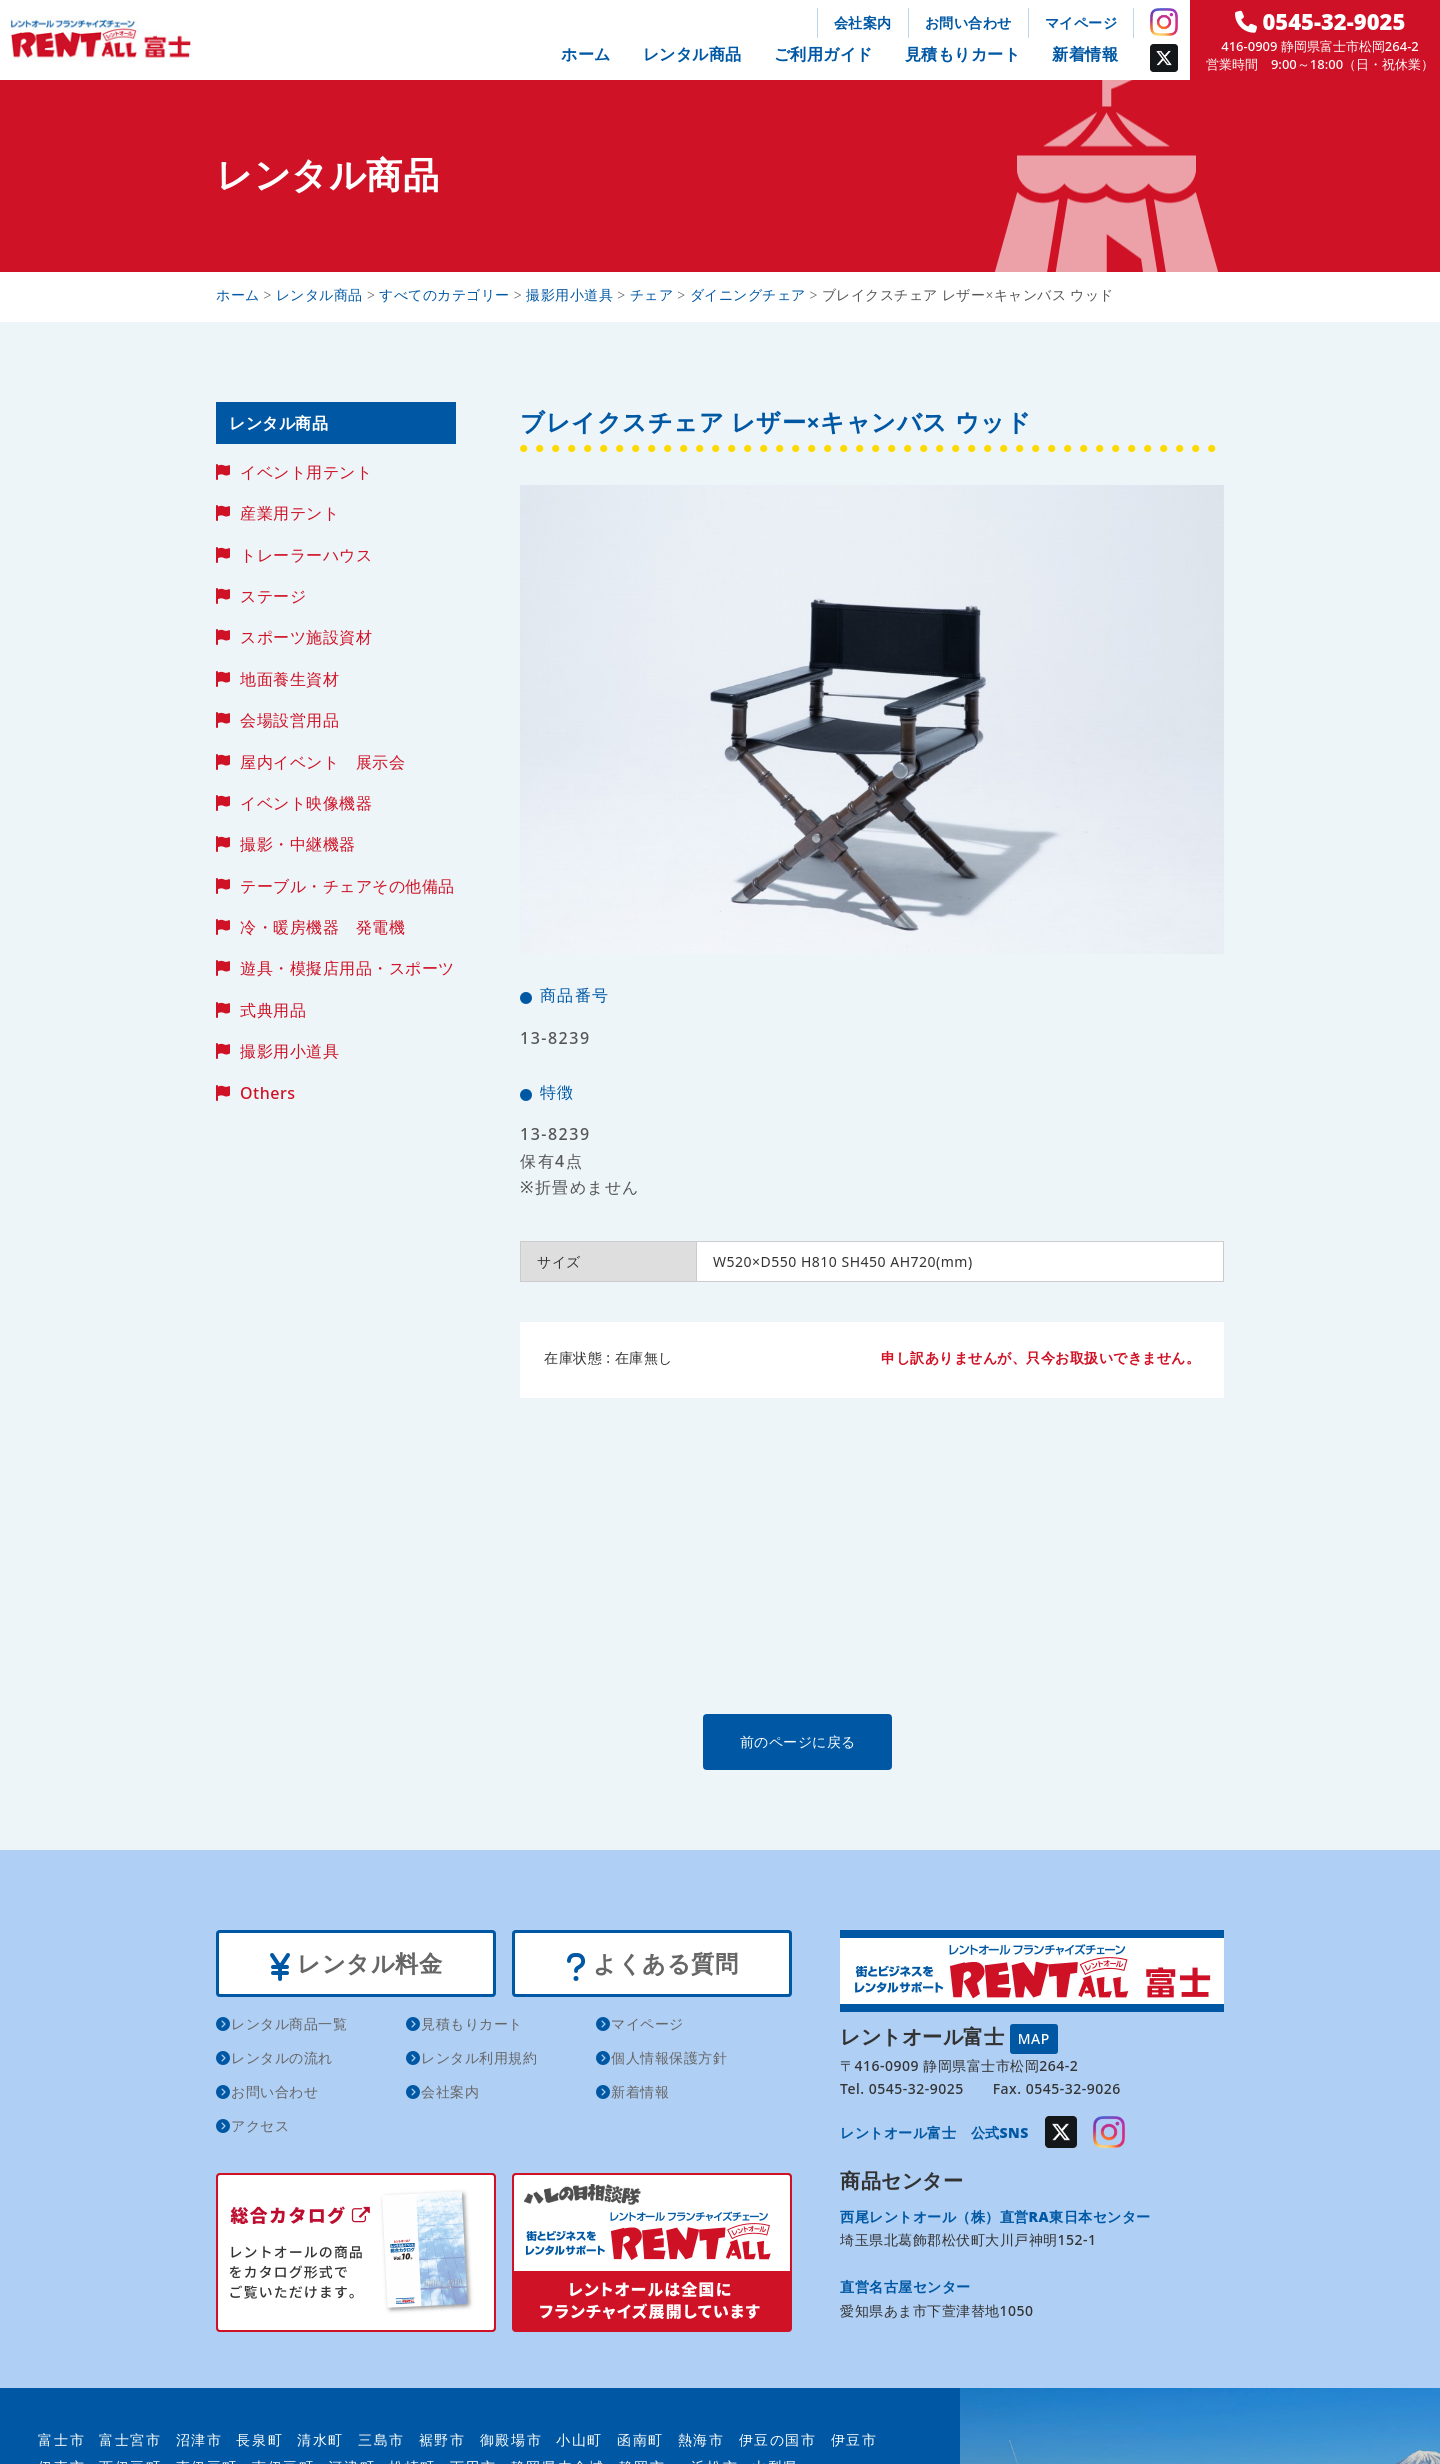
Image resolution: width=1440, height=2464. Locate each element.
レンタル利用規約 (479, 2060)
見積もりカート (963, 54)
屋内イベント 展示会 (322, 762)
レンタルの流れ (282, 2060)
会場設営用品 (289, 720)
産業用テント (289, 513)
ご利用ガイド (823, 54)
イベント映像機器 (306, 803)
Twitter (1164, 58)
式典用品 (273, 1010)
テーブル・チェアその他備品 (347, 886)
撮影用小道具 (289, 1051)
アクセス (260, 2128)
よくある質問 (651, 1965)
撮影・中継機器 (298, 844)
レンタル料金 (355, 1965)
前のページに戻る (871, 1741)
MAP (1034, 2037)
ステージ (273, 596)
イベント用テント (306, 472)
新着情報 (1085, 54)
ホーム (586, 54)
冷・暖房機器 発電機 (322, 927)
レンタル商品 (692, 54)
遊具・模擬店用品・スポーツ (347, 968)
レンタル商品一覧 (289, 2026)
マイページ (1081, 22)
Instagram (1164, 22)
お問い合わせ (968, 22)
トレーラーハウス (306, 555)
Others (267, 1093)
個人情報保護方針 (669, 2060)
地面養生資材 (289, 679)
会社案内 (863, 22)
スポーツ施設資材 (306, 637)
